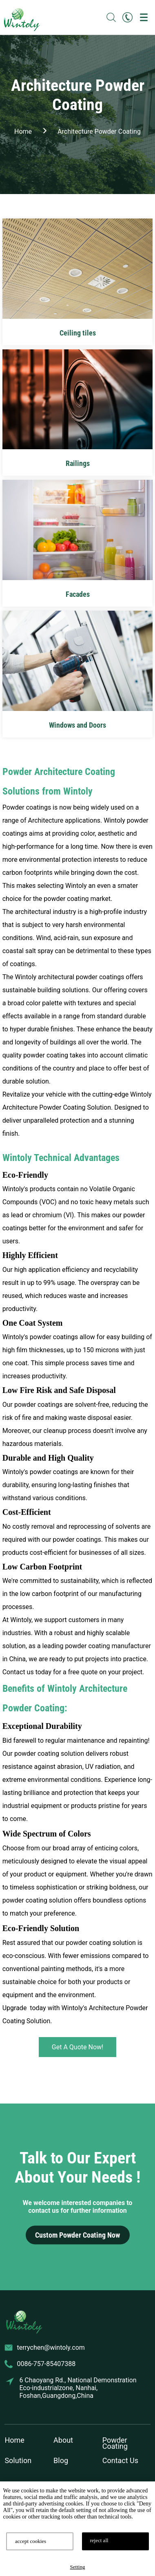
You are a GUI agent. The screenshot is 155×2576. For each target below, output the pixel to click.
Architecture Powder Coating (99, 131)
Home (14, 2440)
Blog (60, 2460)
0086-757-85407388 (46, 2364)
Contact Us (120, 2460)
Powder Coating (115, 2443)
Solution (17, 2460)
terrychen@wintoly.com (50, 2347)
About (63, 2440)
